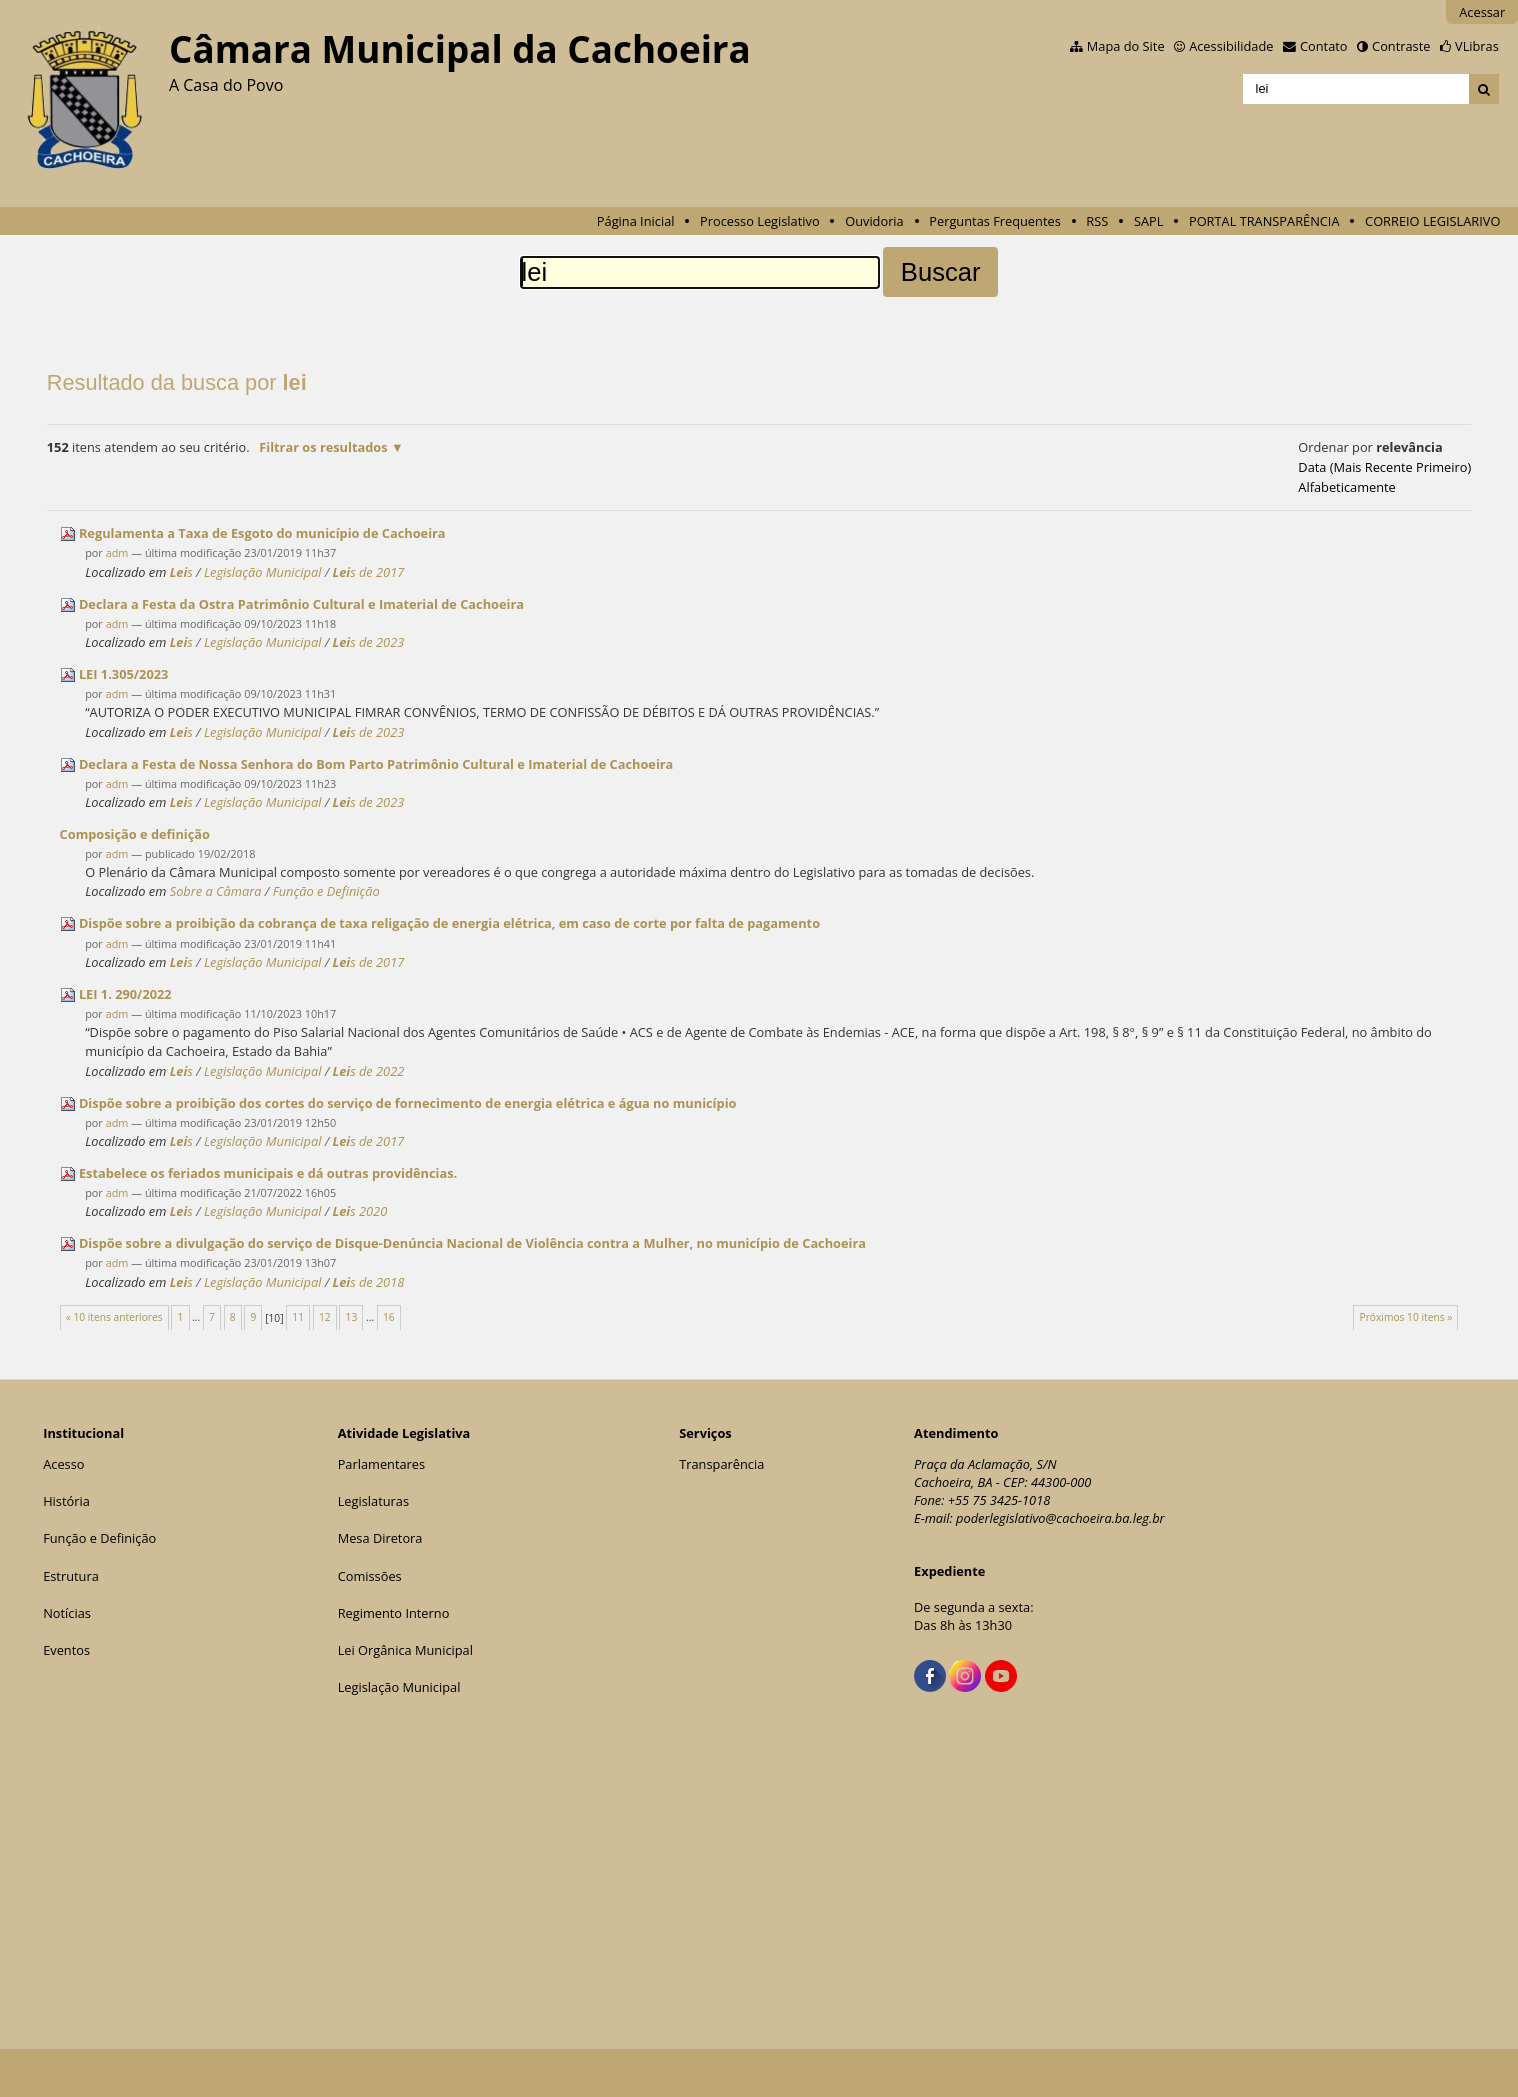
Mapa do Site (1126, 46)
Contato (1324, 46)
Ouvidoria (874, 221)
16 (389, 1317)
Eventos (66, 1650)
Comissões (370, 1576)
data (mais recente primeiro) (1384, 467)
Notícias (67, 1613)
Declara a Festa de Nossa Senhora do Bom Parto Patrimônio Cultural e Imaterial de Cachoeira (376, 764)
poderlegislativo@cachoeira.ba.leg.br (1060, 1518)
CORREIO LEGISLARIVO (1432, 221)
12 (325, 1317)
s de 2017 (369, 572)
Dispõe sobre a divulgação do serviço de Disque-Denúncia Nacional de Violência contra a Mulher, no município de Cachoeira (472, 1243)
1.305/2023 (123, 674)
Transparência (721, 1464)
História (66, 1501)
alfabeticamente (1346, 487)
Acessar (1482, 12)
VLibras (1477, 46)
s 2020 (360, 1211)
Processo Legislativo (760, 221)
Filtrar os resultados (323, 447)
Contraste (1401, 46)
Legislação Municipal (263, 572)
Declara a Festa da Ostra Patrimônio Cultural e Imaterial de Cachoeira (301, 604)
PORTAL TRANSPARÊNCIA (1264, 221)
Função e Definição (326, 891)
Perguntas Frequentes (994, 221)
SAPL (1149, 221)
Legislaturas (373, 1501)
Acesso (63, 1464)
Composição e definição (135, 834)
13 (352, 1317)
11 (298, 1317)
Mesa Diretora (380, 1538)
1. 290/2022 (125, 994)
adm (117, 552)
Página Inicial (636, 221)
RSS (1097, 221)
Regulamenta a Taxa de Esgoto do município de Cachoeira (262, 533)
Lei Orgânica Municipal (405, 1650)
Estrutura (71, 1576)
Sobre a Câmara (216, 891)
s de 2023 (369, 642)
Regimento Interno (394, 1613)
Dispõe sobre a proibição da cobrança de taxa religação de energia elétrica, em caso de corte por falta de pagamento (449, 923)
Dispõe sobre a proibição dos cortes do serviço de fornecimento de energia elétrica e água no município (408, 1103)
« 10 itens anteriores (114, 1317)
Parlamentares (381, 1464)
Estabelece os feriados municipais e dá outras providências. (268, 1173)
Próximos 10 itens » (1405, 1317)
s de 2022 (369, 1071)
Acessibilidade (1231, 46)
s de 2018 (369, 1282)
